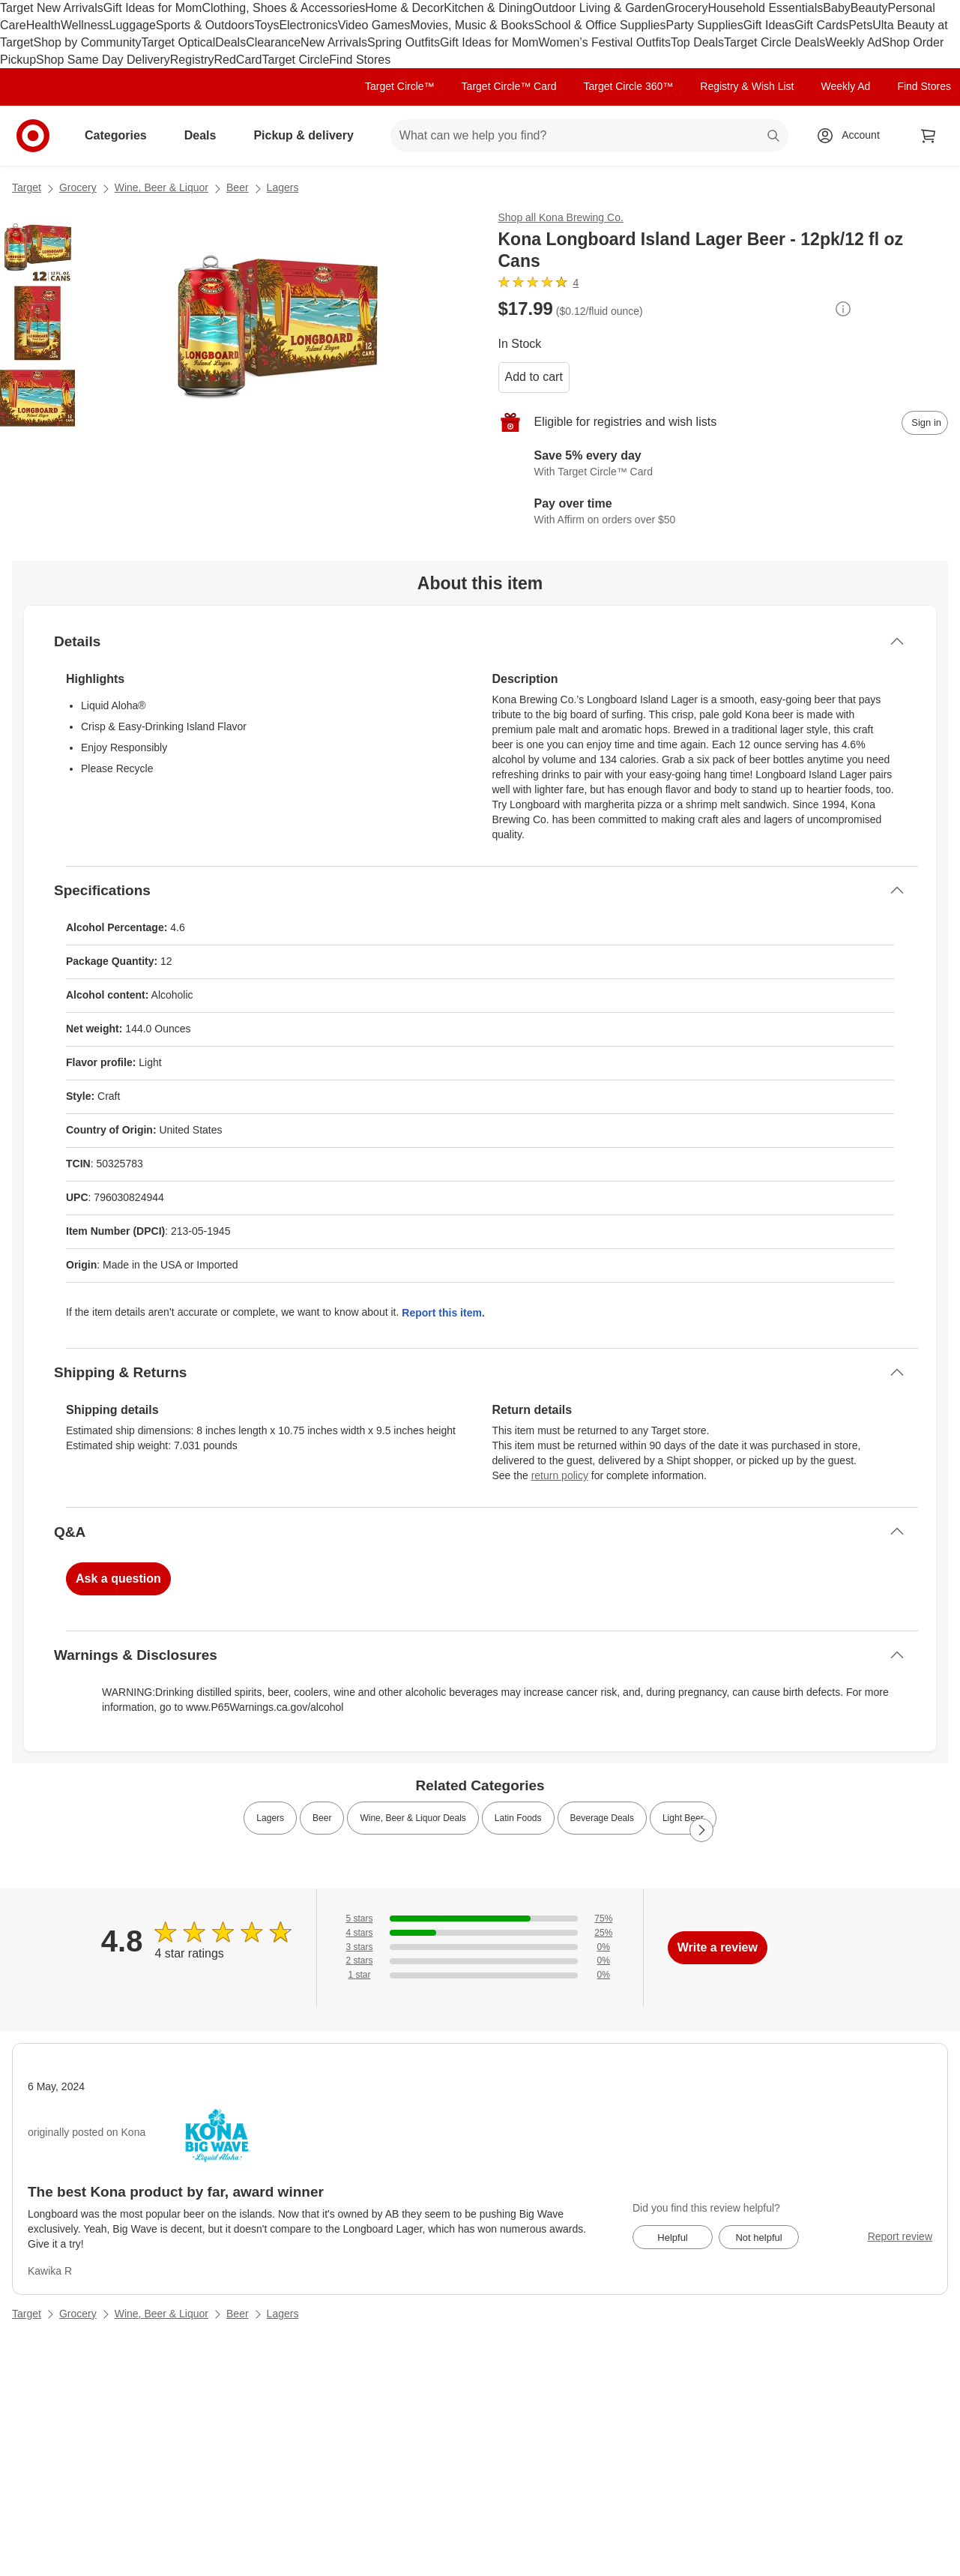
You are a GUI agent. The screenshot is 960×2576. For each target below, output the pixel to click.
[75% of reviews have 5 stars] (479, 1919)
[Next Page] (701, 1830)
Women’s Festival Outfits (605, 42)
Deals (230, 42)
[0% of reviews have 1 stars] (479, 1975)
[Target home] (33, 136)
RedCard (238, 59)
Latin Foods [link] (518, 1818)
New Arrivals (334, 42)
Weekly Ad (853, 42)
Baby (836, 7)
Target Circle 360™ (628, 86)
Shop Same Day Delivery (103, 59)
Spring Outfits (403, 42)
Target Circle (296, 59)
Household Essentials (765, 7)
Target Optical (179, 42)
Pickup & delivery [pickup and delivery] (309, 135)
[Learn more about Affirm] (723, 513)
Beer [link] (322, 1818)
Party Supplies (704, 25)
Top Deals (697, 42)
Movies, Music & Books (472, 25)
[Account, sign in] (853, 135)
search (774, 136)
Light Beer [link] (683, 1818)
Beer (237, 187)
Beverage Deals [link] (602, 1818)
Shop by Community (87, 42)
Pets (860, 25)
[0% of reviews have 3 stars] (479, 1947)
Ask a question (118, 1578)
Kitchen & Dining (488, 7)
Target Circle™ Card (509, 86)
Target (26, 187)
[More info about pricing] (843, 309)
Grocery (686, 7)
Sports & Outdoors (205, 25)
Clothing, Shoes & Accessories (283, 7)
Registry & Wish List (747, 86)
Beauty (869, 7)
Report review (900, 2236)
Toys (266, 25)
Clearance (273, 42)
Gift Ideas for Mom (152, 7)
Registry (192, 59)
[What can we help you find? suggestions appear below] (589, 135)
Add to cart (534, 376)
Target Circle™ (400, 86)
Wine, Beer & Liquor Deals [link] (412, 1818)
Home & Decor (404, 7)
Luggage (132, 25)
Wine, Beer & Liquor (161, 187)
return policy (559, 1475)
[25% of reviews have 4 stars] (479, 1933)
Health (43, 25)
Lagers (283, 187)
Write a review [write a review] (717, 1947)
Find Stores (359, 59)
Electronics (308, 25)
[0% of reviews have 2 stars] (479, 1960)
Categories (122, 135)
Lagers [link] (270, 1818)
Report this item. (443, 1313)
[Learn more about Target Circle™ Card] (723, 465)
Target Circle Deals (774, 42)
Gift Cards (821, 25)
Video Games (374, 25)
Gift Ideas (768, 25)
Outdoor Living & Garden (599, 7)
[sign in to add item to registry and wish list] (925, 423)
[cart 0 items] (928, 135)
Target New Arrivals (51, 7)
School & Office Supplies (600, 25)
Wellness (85, 25)
